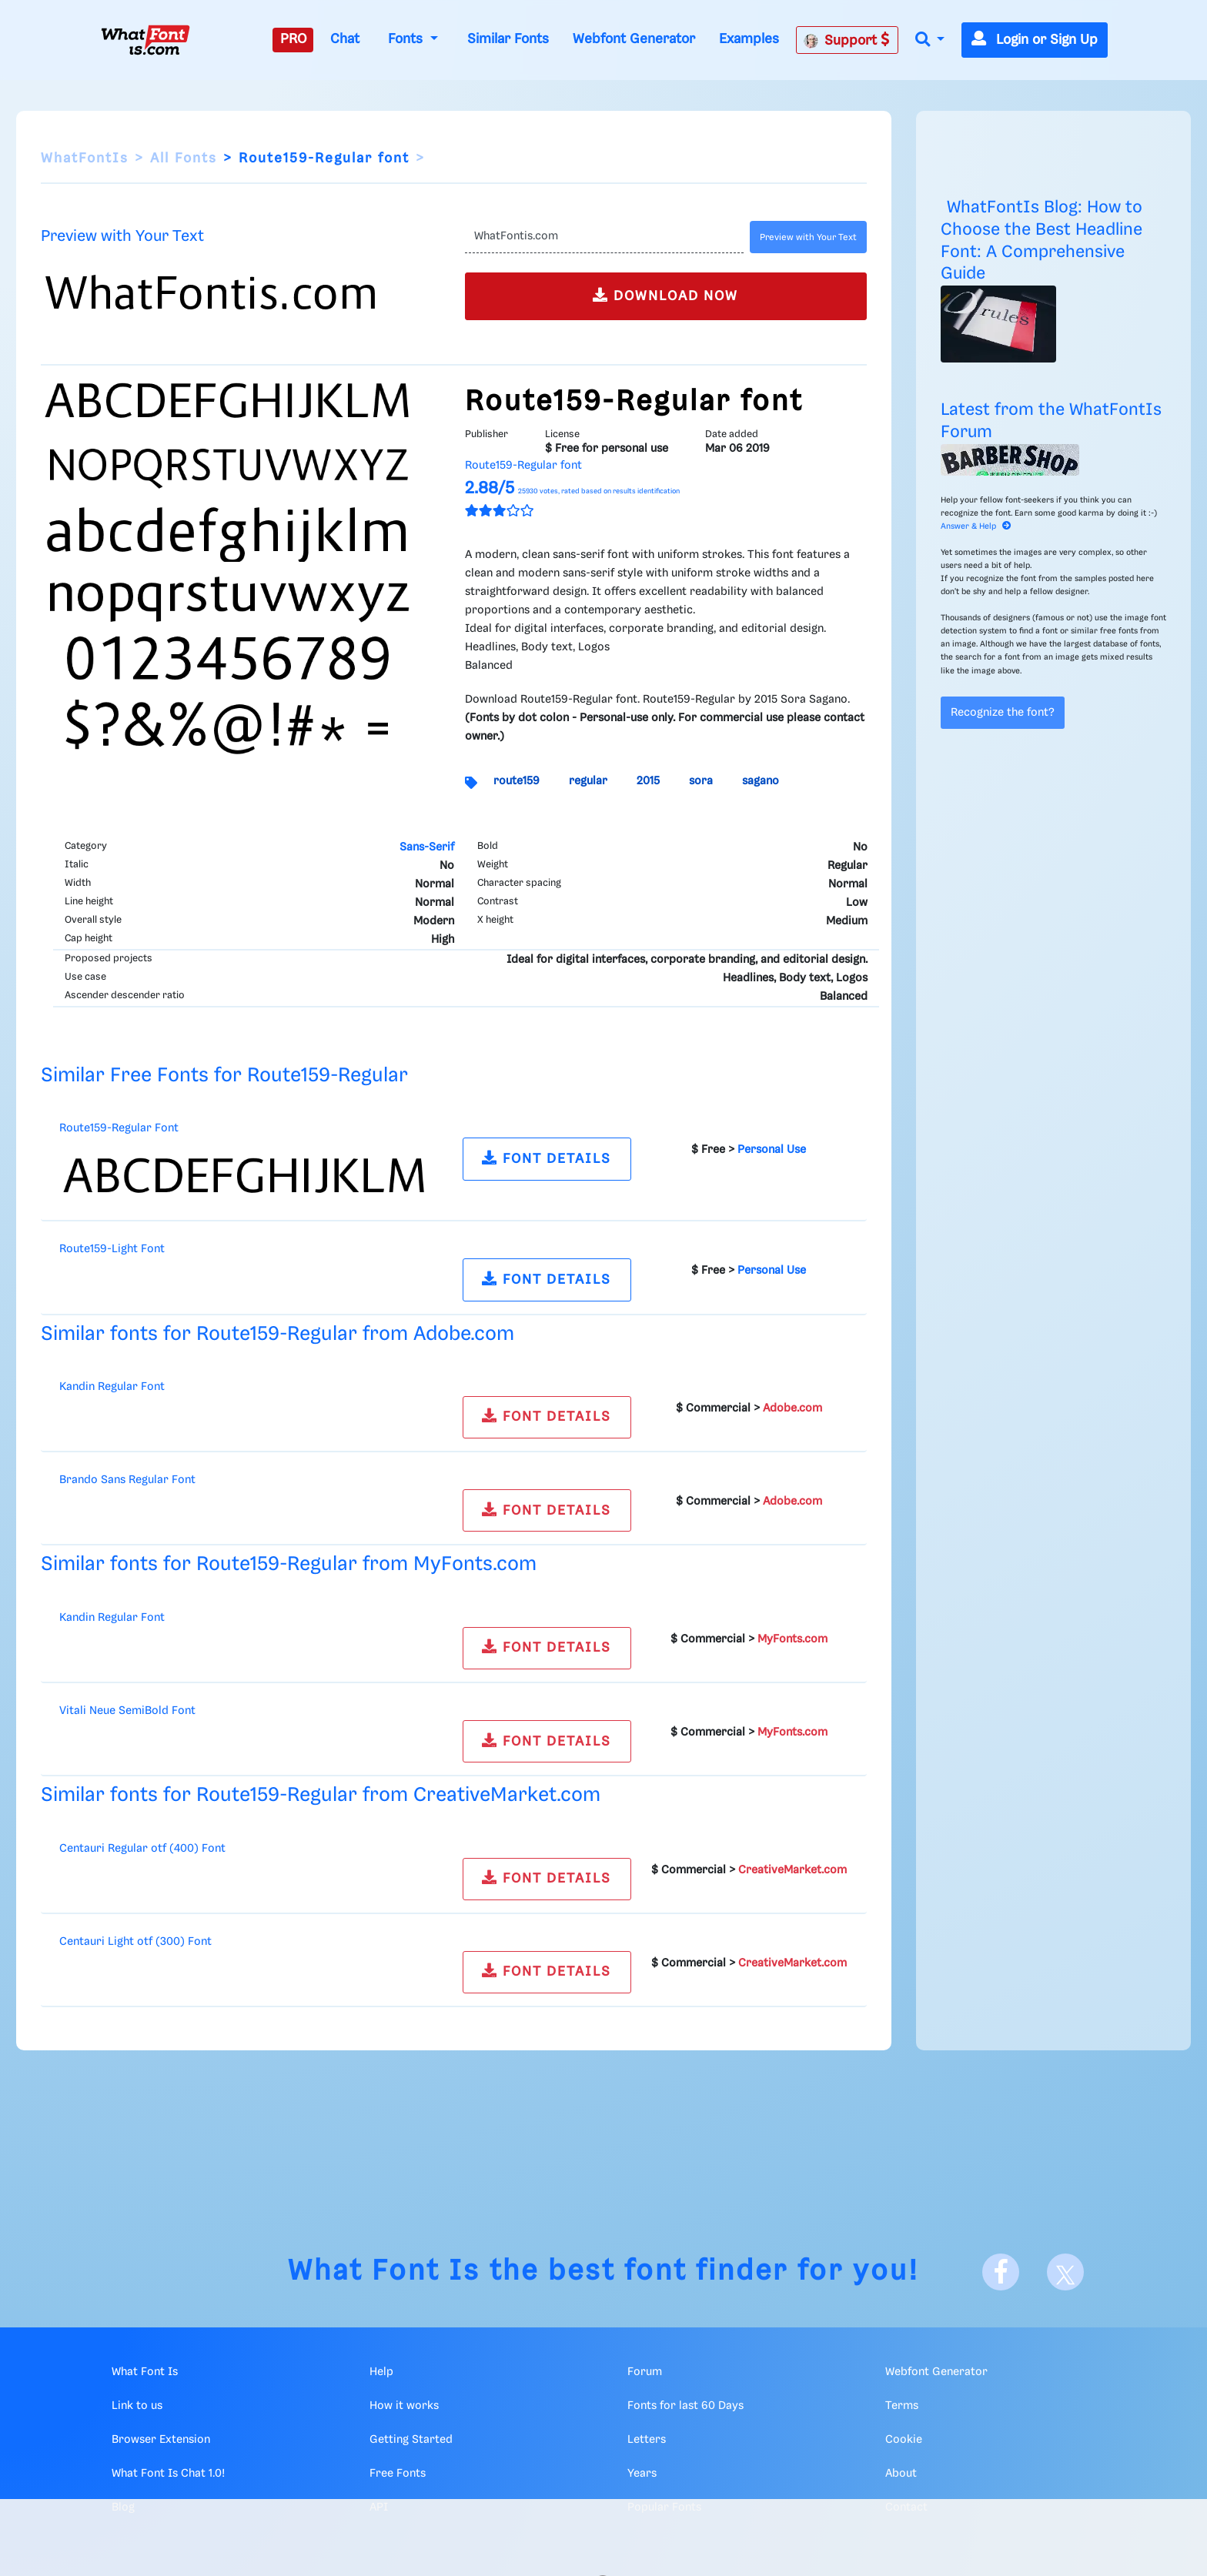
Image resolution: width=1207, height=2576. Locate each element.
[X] (1065, 2272)
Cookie (903, 2440)
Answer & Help (976, 526)
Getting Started (411, 2440)
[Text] (604, 237)
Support (847, 40)
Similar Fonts (508, 39)
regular (588, 781)
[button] (930, 40)
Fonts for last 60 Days (685, 2406)
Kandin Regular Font (112, 1387)
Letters (646, 2440)
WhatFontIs (85, 158)
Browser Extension (161, 2440)
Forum (644, 2372)
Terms (901, 2406)
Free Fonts (397, 2473)
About (901, 2473)
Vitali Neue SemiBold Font (127, 1711)
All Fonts (183, 158)
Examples (749, 39)
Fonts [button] (407, 39)
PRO (293, 39)
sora (701, 781)
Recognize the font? (1003, 713)
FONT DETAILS (546, 1158)
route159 (516, 781)
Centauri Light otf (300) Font (135, 1942)
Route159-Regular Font (119, 1128)
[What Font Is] (145, 40)
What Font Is (384, 2272)
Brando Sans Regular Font (127, 1480)
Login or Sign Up (1034, 40)
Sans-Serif (427, 847)
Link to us (137, 2406)
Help (381, 2372)
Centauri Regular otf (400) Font (142, 1849)
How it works (404, 2406)
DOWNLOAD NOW (665, 295)
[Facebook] (1000, 2272)
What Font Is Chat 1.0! (168, 2473)
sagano (760, 781)
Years (642, 2473)
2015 (648, 781)
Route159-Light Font (112, 1249)
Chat (344, 39)
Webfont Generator (634, 39)
